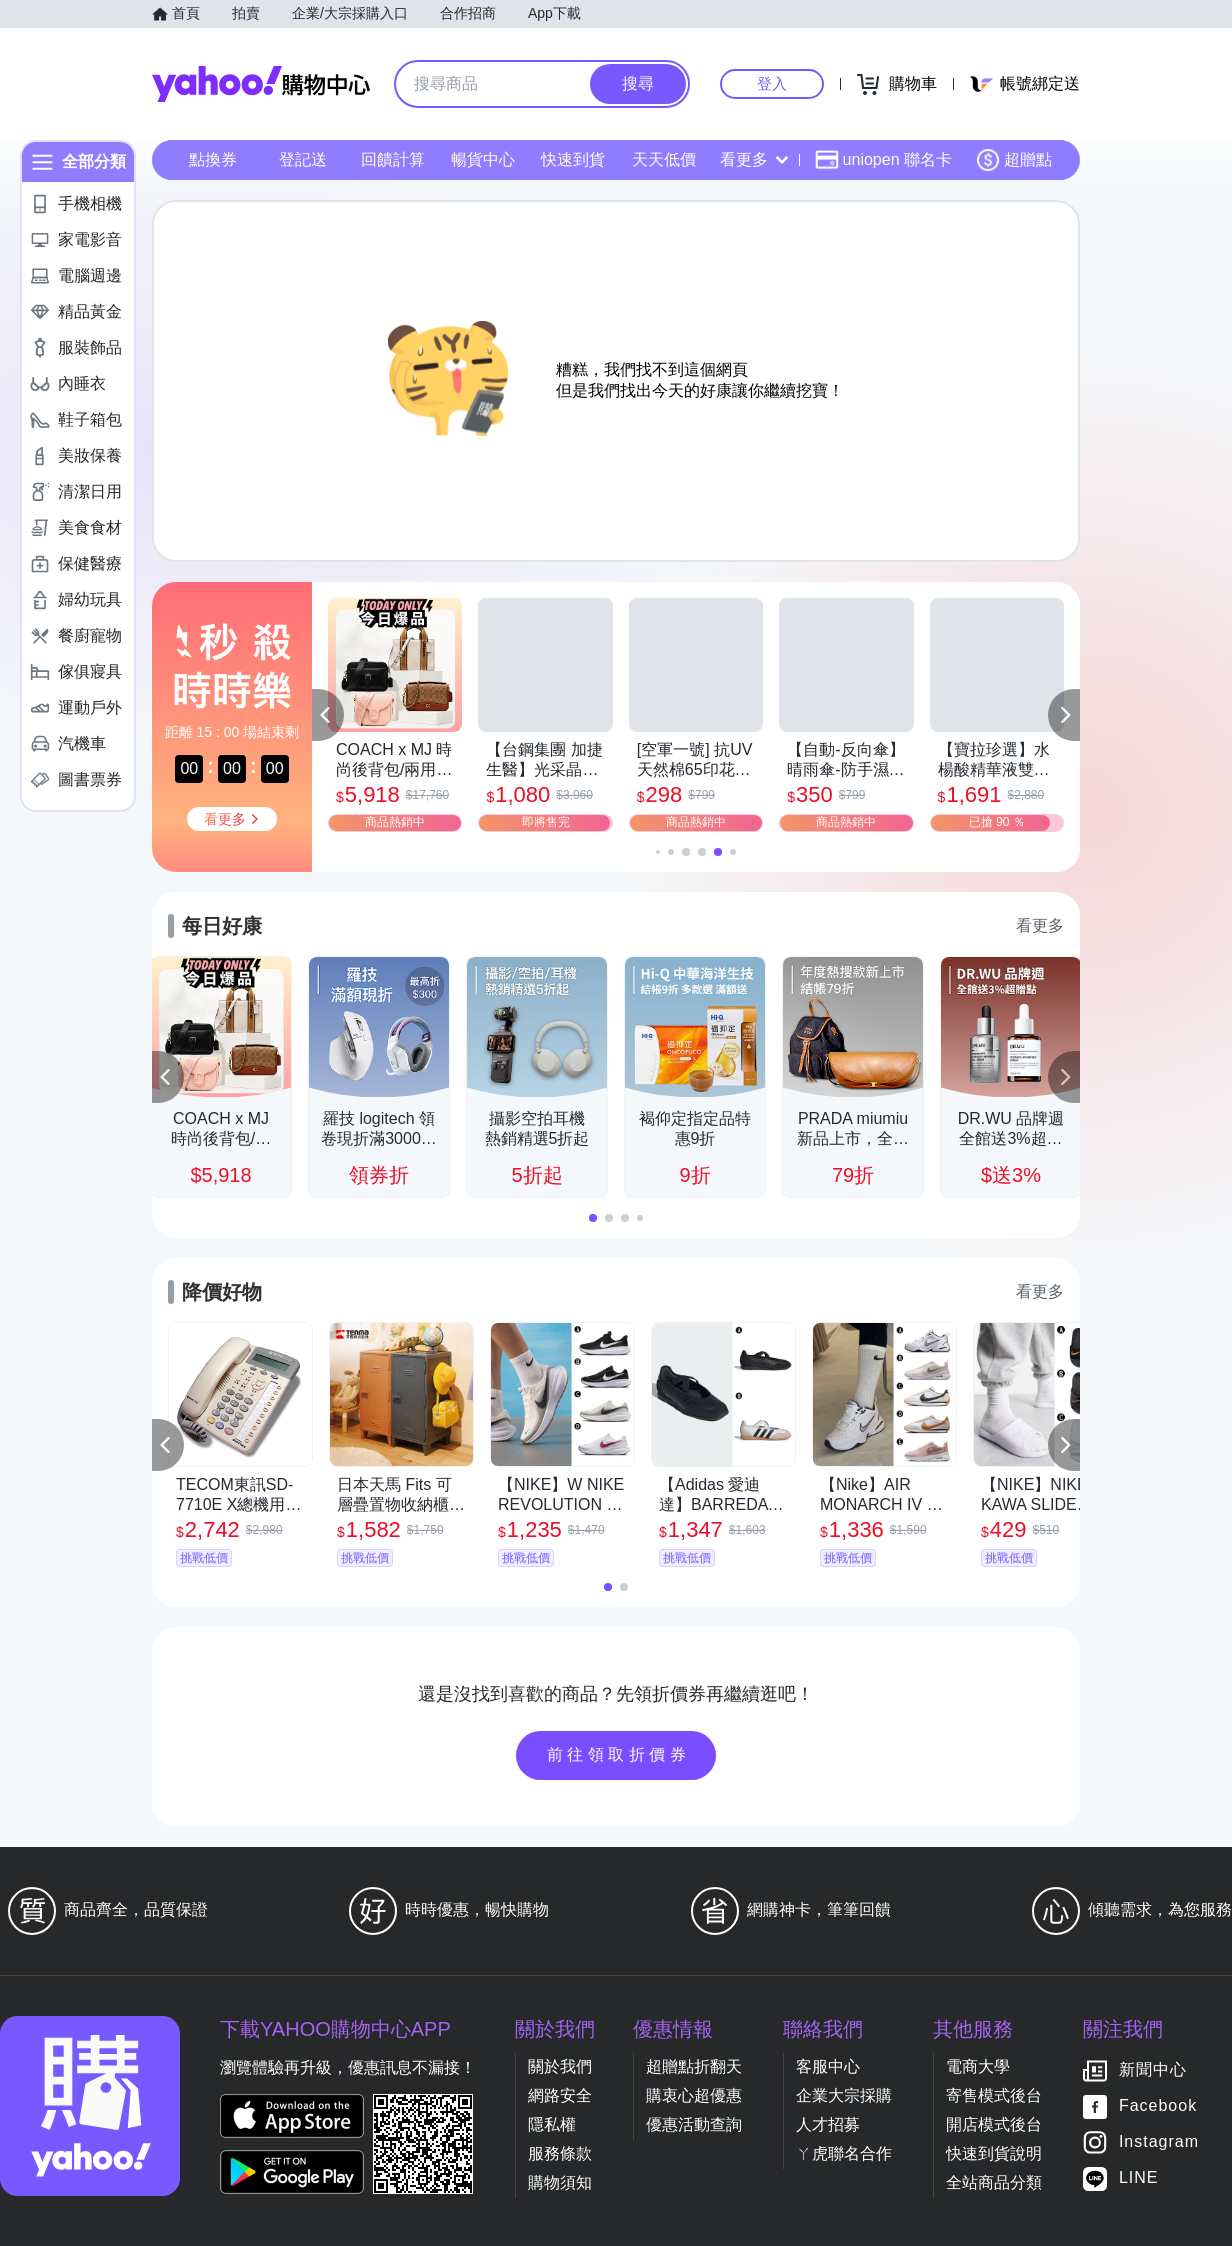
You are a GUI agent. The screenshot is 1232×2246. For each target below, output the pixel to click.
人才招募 (828, 2124)
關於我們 (560, 2066)
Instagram (1159, 2142)
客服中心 (828, 2066)
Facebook (1158, 2106)
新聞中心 (1153, 2070)
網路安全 (560, 2095)
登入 (772, 83)
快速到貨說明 (994, 2153)
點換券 (213, 159)
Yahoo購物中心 (261, 84)
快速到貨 (573, 159)
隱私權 (552, 2124)
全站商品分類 (994, 2182)
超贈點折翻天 (694, 2066)
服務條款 (560, 2153)
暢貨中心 (483, 159)
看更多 (754, 159)
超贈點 (1014, 160)
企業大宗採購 (844, 2095)
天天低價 (664, 159)
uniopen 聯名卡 (883, 160)
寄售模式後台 (994, 2095)
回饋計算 (393, 159)
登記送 (303, 159)
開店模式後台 (994, 2124)
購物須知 (560, 2182)
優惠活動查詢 (694, 2124)
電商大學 (978, 2066)
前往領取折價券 (619, 1754)
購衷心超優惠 (694, 2095)
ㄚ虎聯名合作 (844, 2153)
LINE (1139, 2178)
